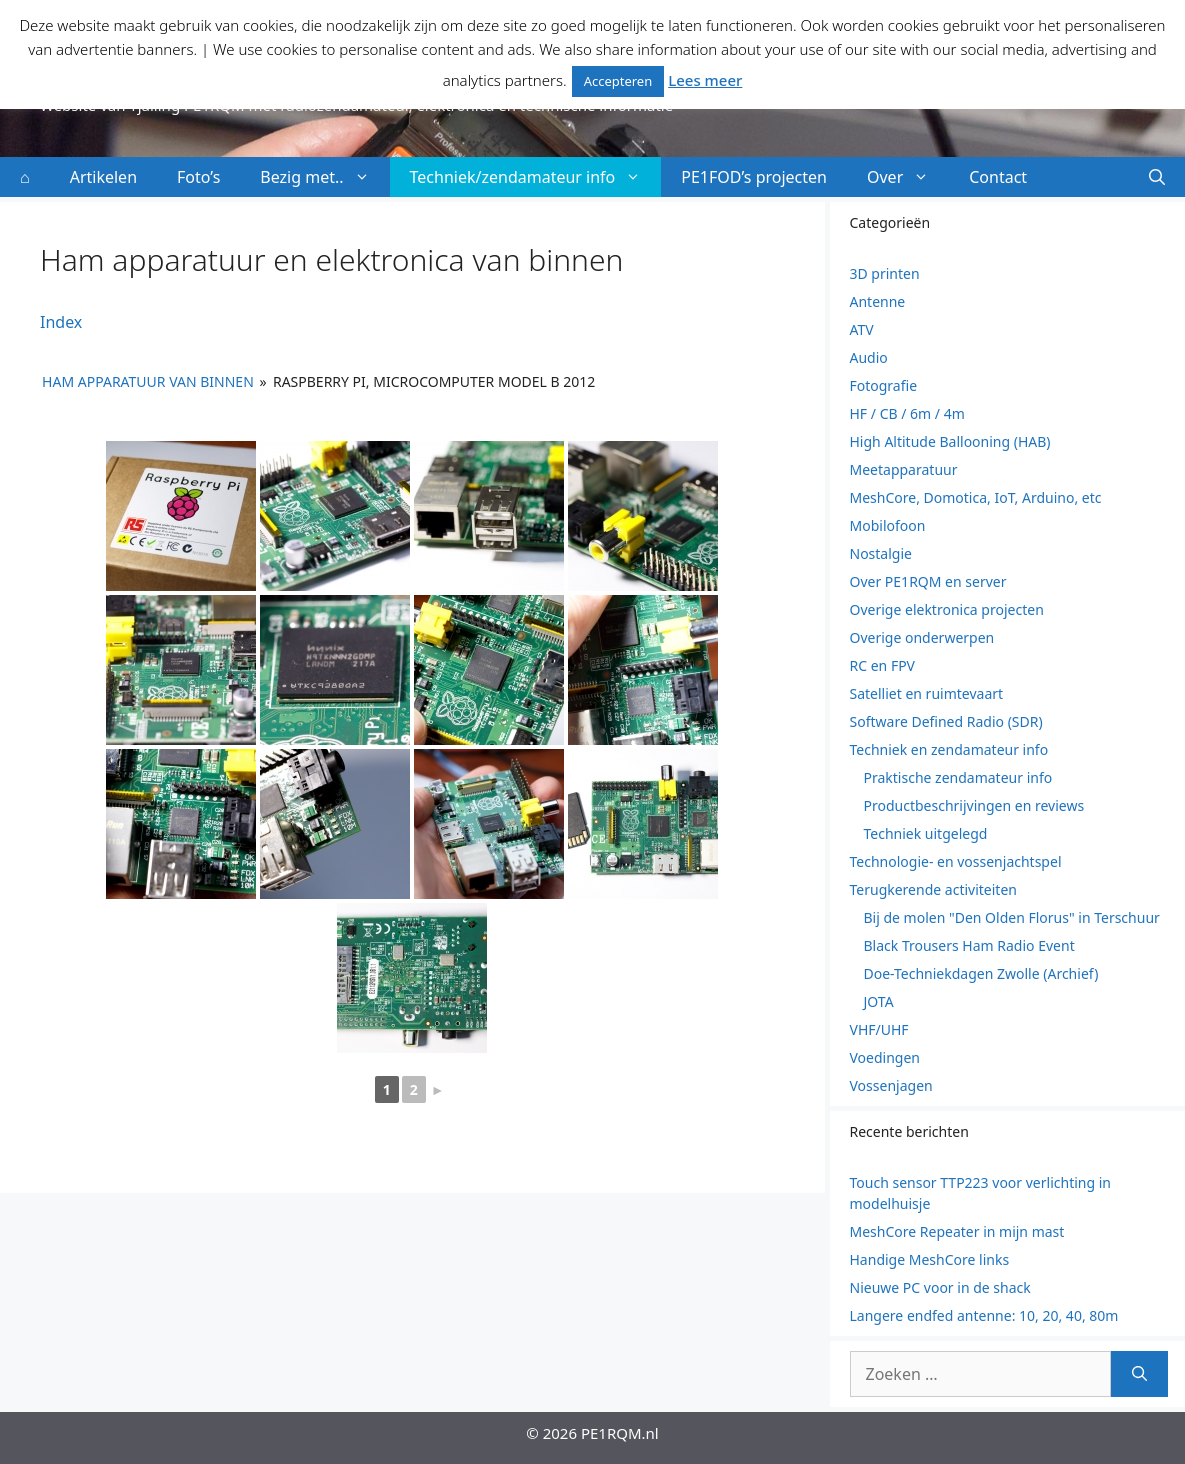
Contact (998, 177)
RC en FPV (883, 665)
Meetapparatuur (904, 469)
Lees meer (705, 80)
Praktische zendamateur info (958, 777)
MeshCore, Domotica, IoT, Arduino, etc (976, 497)
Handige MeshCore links (930, 1259)
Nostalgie (881, 553)
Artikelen (103, 177)
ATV (862, 329)
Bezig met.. (324, 177)
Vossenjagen (891, 1085)
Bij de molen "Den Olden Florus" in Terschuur (1012, 917)
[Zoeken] (1139, 1374)
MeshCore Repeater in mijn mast (957, 1231)
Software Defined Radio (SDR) (946, 721)
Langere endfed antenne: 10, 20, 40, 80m (984, 1315)
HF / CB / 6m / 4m (907, 413)
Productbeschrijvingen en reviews (974, 805)
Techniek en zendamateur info (949, 749)
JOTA (879, 1001)
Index (61, 322)
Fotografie (884, 385)
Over (908, 177)
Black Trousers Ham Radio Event (969, 945)
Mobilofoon (888, 525)
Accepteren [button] (618, 81)
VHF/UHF (879, 1029)
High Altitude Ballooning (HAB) (950, 441)
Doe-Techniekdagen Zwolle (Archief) (981, 973)
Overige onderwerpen (922, 637)
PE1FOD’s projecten (754, 177)
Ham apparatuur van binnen (148, 381)
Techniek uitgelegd (926, 833)
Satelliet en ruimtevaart (927, 693)
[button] (1157, 177)
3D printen (885, 273)
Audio (869, 357)
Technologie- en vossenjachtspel (956, 861)
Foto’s (198, 177)
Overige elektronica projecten (947, 609)
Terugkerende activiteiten (933, 889)
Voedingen (885, 1057)
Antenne (878, 301)
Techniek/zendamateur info (536, 177)
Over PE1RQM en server (928, 581)
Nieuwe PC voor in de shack (940, 1287)
